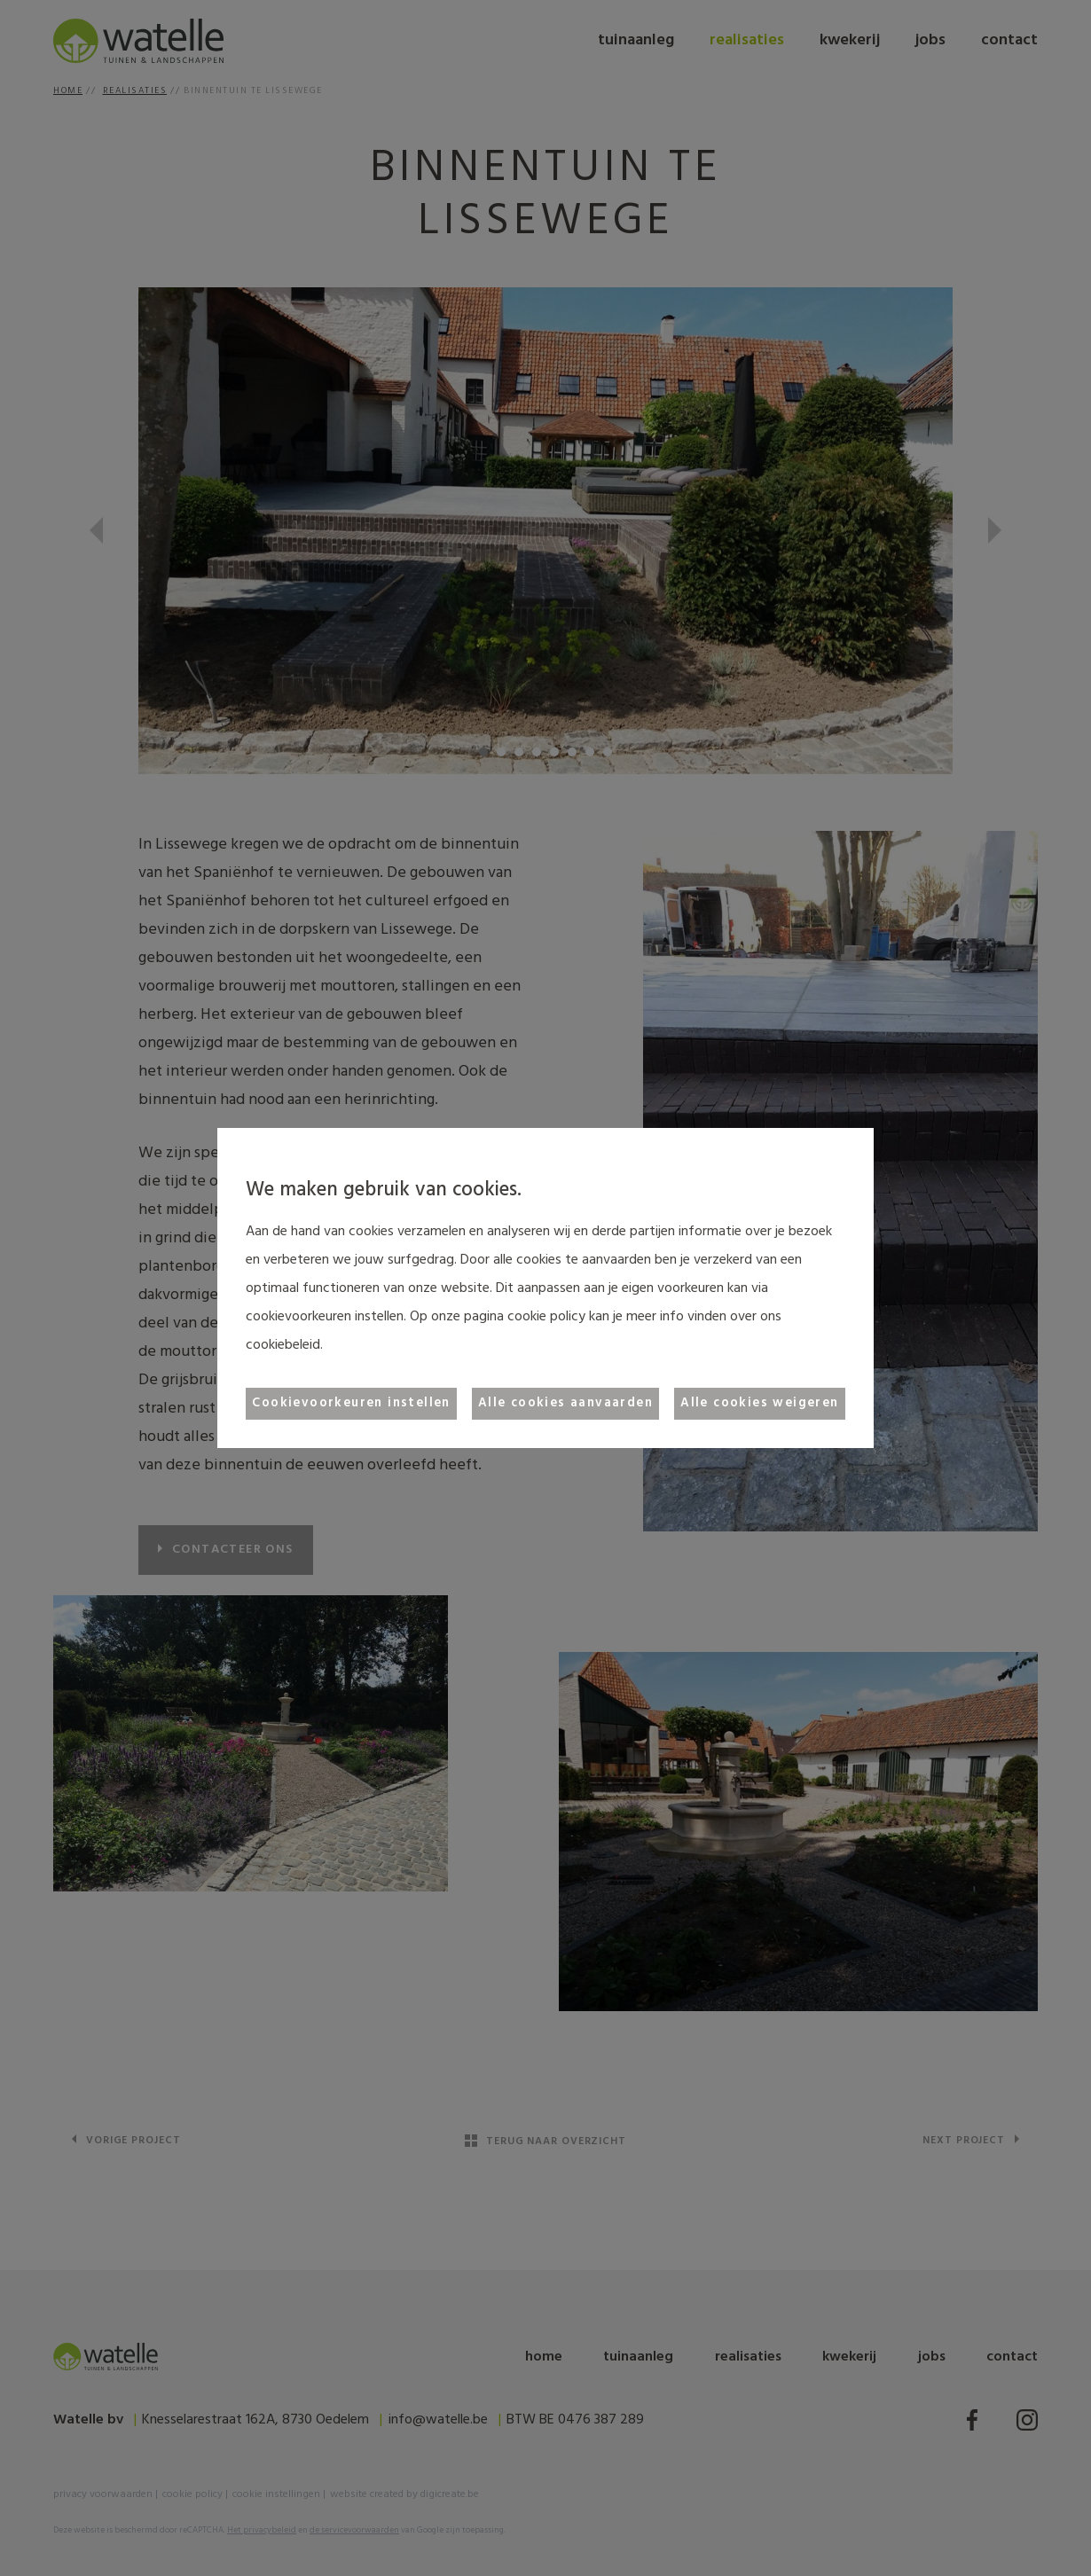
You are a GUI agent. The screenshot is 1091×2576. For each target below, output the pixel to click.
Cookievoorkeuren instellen (351, 1403)
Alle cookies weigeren (759, 1403)
